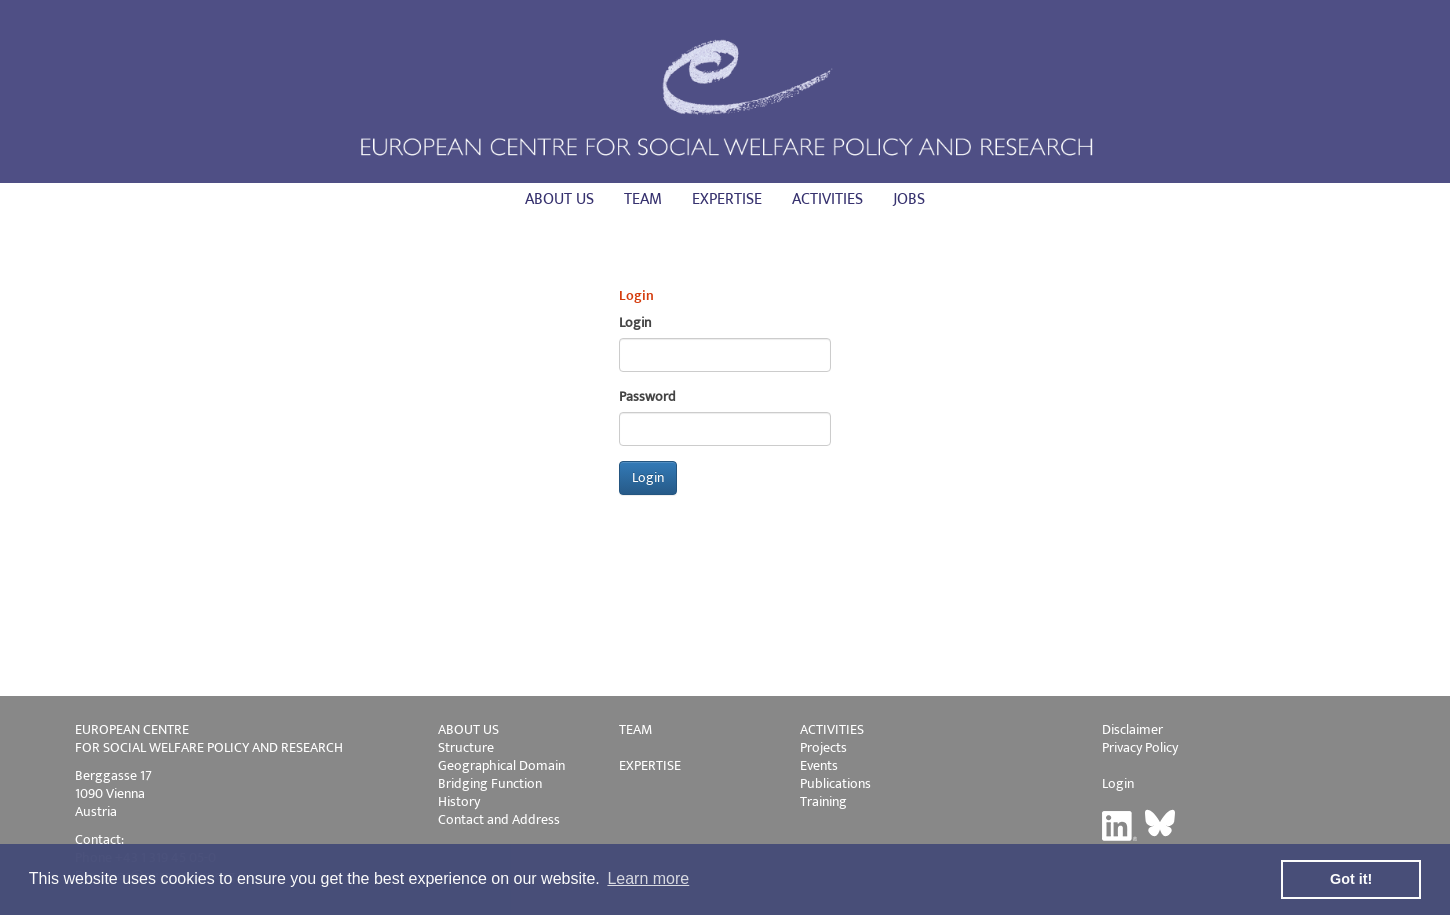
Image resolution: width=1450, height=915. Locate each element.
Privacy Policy (1140, 747)
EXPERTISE (650, 765)
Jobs (909, 199)
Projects (823, 747)
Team (643, 199)
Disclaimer (1132, 729)
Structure (466, 747)
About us (559, 199)
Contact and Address (499, 819)
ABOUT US (468, 729)
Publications (835, 783)
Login (1118, 783)
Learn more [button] (648, 878)
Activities (827, 199)
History (459, 801)
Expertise (727, 199)
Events (819, 765)
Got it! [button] (1351, 879)
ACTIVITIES (832, 729)
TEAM (635, 729)
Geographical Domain (501, 765)
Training (823, 801)
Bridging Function (490, 783)
